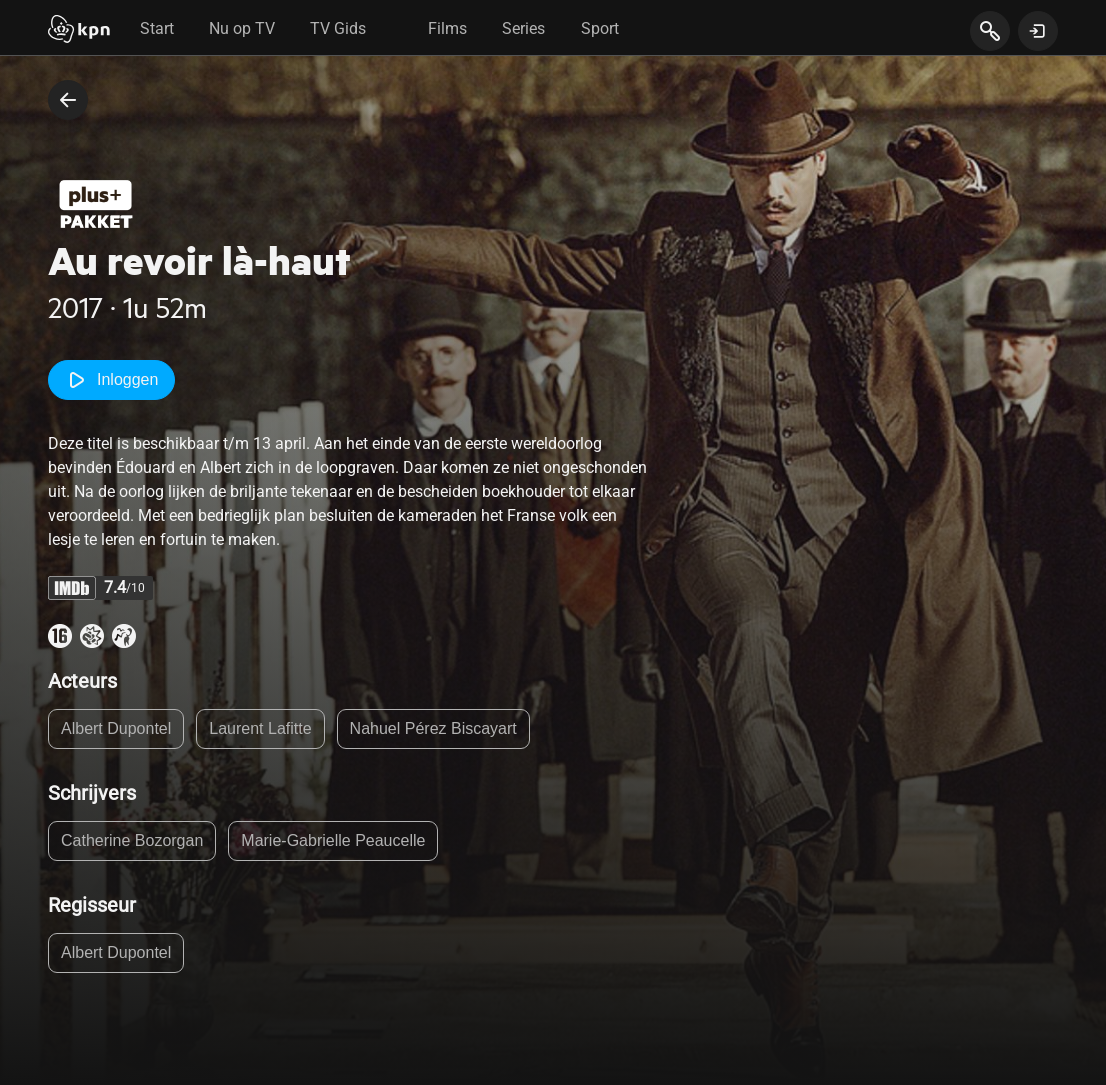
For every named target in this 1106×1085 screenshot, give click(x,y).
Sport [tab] (600, 28)
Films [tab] (447, 28)
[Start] (79, 31)
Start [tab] (157, 28)
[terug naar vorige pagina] (68, 100)
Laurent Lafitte (260, 728)
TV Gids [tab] (338, 28)
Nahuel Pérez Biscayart (433, 728)
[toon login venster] (1038, 31)
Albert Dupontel (116, 728)
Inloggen (111, 380)
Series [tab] (523, 28)
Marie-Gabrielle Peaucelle (333, 840)
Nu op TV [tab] (242, 28)
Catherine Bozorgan (132, 840)
